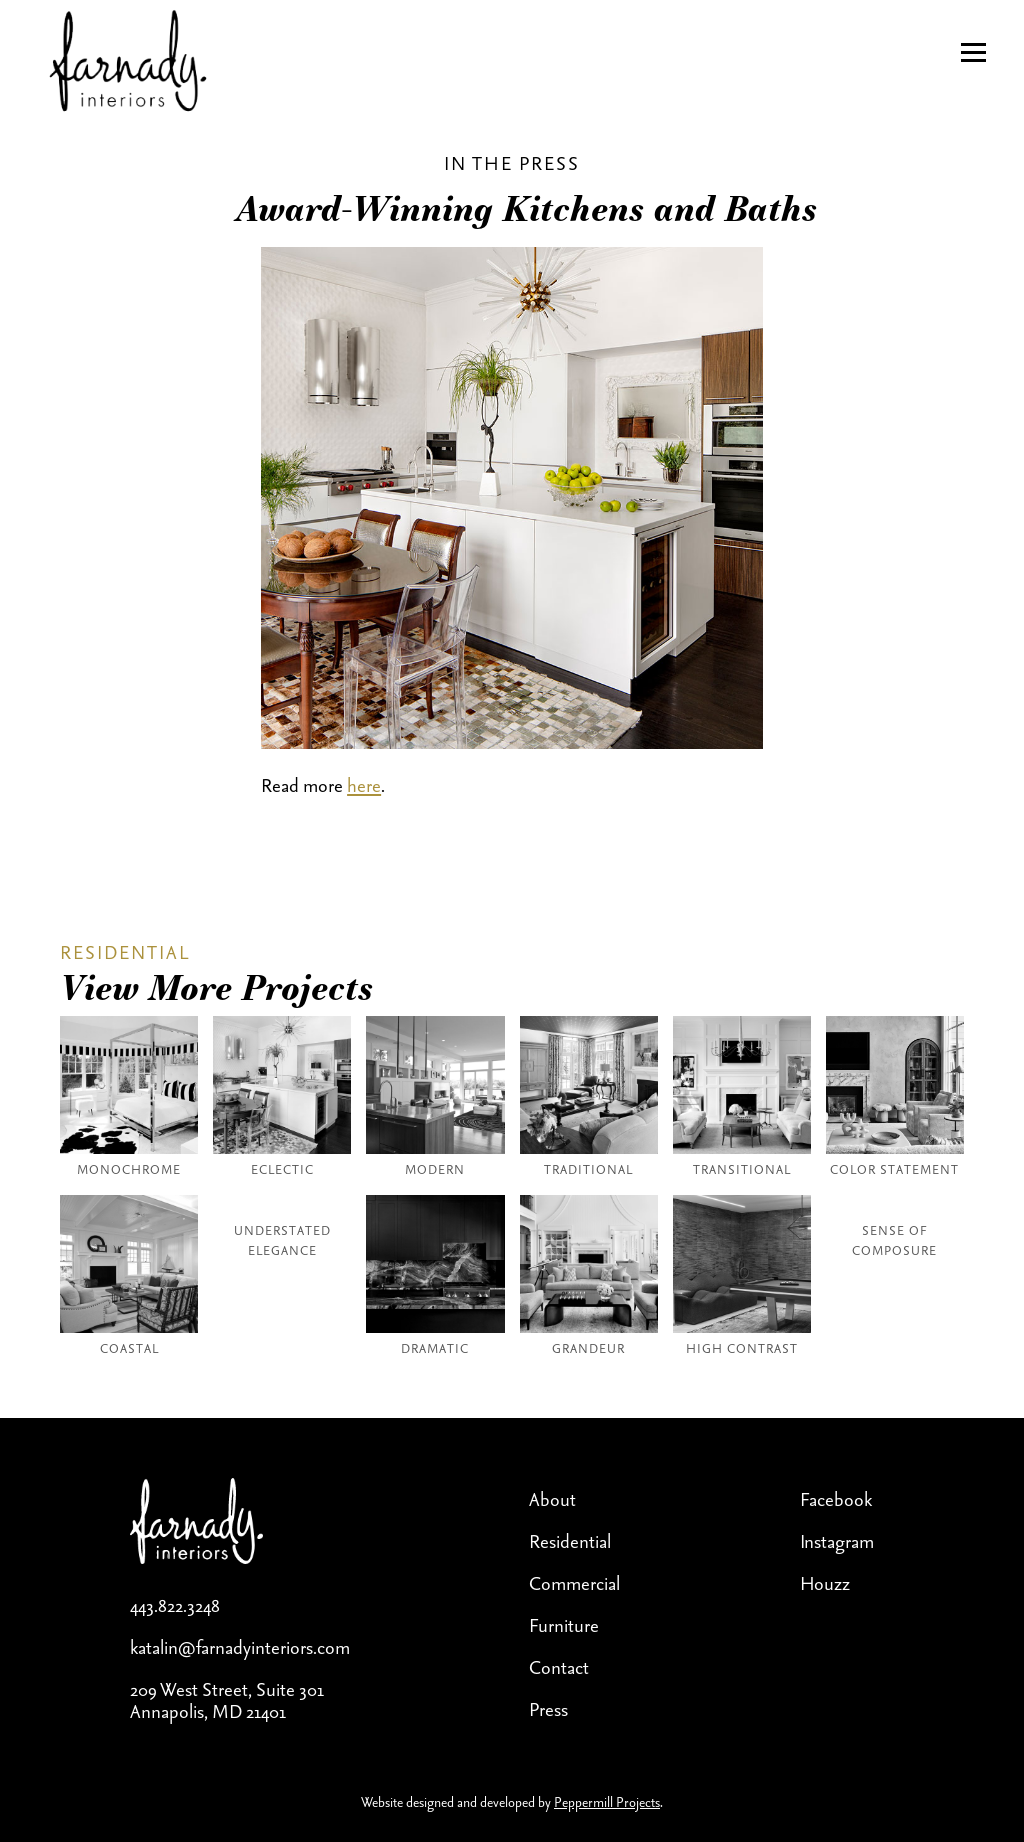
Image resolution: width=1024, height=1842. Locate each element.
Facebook (836, 1499)
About (552, 1499)
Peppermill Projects (607, 1802)
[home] (117, 63)
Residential (570, 1541)
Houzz (825, 1583)
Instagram (837, 1541)
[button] (973, 52)
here (364, 784)
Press (548, 1709)
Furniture (564, 1625)
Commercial (574, 1583)
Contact (559, 1667)
